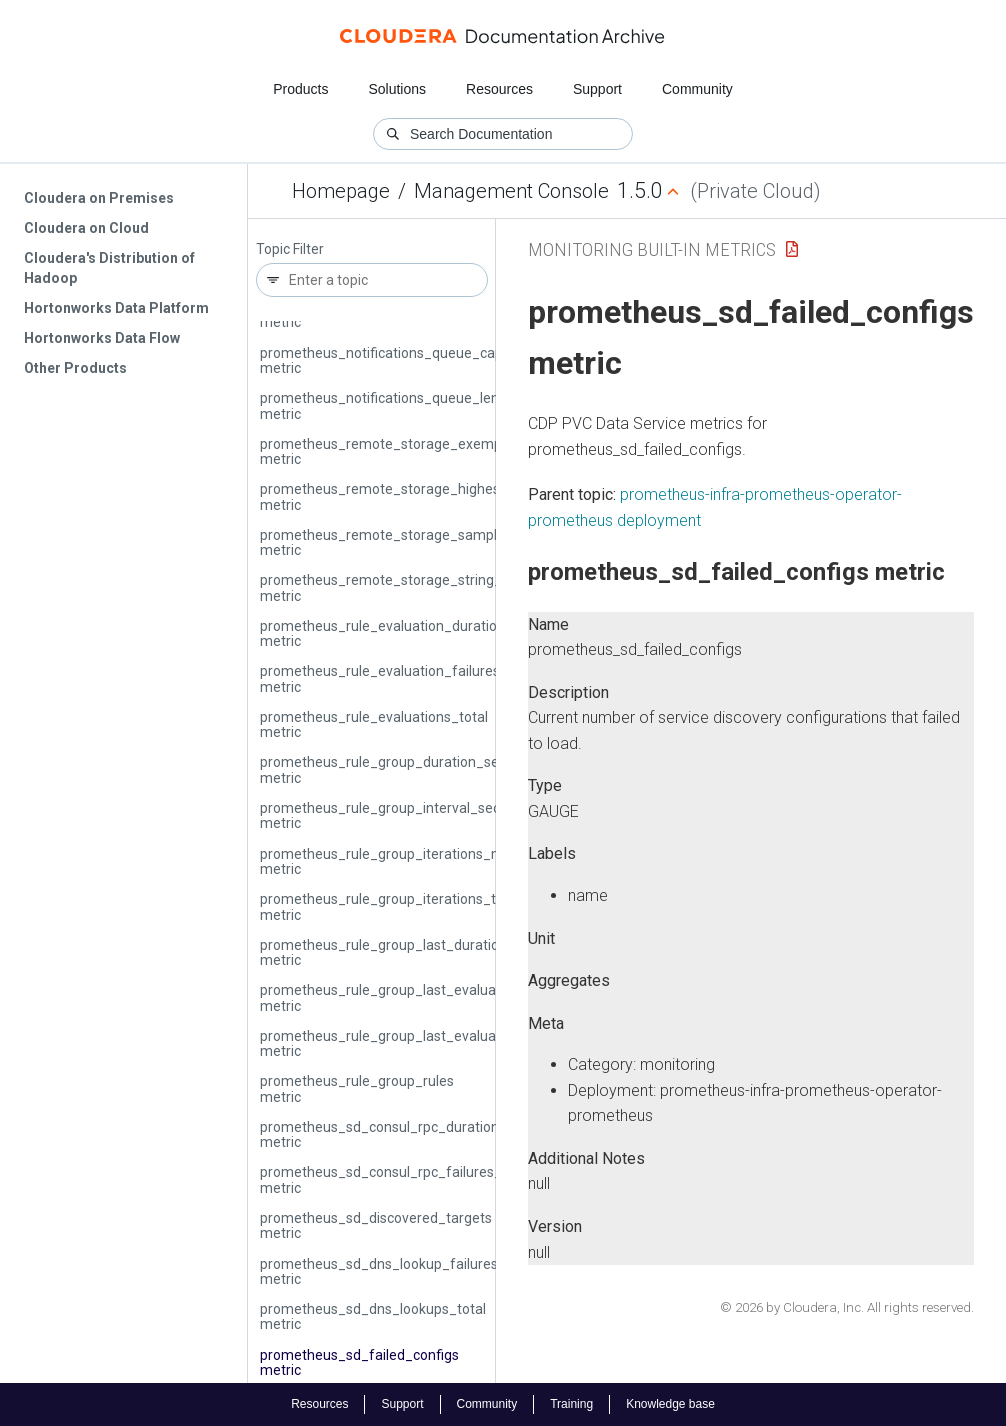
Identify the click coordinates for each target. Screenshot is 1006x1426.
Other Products (75, 368)
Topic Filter (290, 249)
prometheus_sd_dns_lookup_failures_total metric (397, 1271)
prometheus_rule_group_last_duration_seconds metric (414, 952)
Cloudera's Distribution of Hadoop (109, 268)
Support (597, 89)
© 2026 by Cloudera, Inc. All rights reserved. (847, 1307)
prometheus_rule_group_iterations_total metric (390, 906)
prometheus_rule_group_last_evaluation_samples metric (421, 997)
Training (571, 1404)
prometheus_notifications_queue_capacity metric (396, 360)
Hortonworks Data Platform (116, 308)
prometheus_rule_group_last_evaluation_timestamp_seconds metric (459, 1043)
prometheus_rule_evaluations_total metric (374, 724)
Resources (499, 89)
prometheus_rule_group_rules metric (357, 1088)
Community (697, 89)
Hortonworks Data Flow (102, 338)
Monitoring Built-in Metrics (652, 249)
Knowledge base (670, 1404)
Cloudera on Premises (99, 198)
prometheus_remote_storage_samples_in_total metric (414, 542)
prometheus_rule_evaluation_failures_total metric (398, 678)
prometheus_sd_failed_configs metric (359, 1362)
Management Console (511, 191)
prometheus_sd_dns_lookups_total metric (373, 1316)
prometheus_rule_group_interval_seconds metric (395, 815)
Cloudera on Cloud (86, 228)
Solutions (397, 89)
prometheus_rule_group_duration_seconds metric (398, 769)
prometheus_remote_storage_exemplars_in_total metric (420, 451)
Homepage (341, 191)
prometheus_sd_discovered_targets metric (376, 1225)
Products (300, 89)
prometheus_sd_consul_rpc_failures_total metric (395, 1179)
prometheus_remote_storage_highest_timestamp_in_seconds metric (461, 496)
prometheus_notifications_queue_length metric (390, 405)
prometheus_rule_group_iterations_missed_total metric (417, 861)
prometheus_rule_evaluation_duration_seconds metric (413, 633)
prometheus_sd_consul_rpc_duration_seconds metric (410, 1134)
